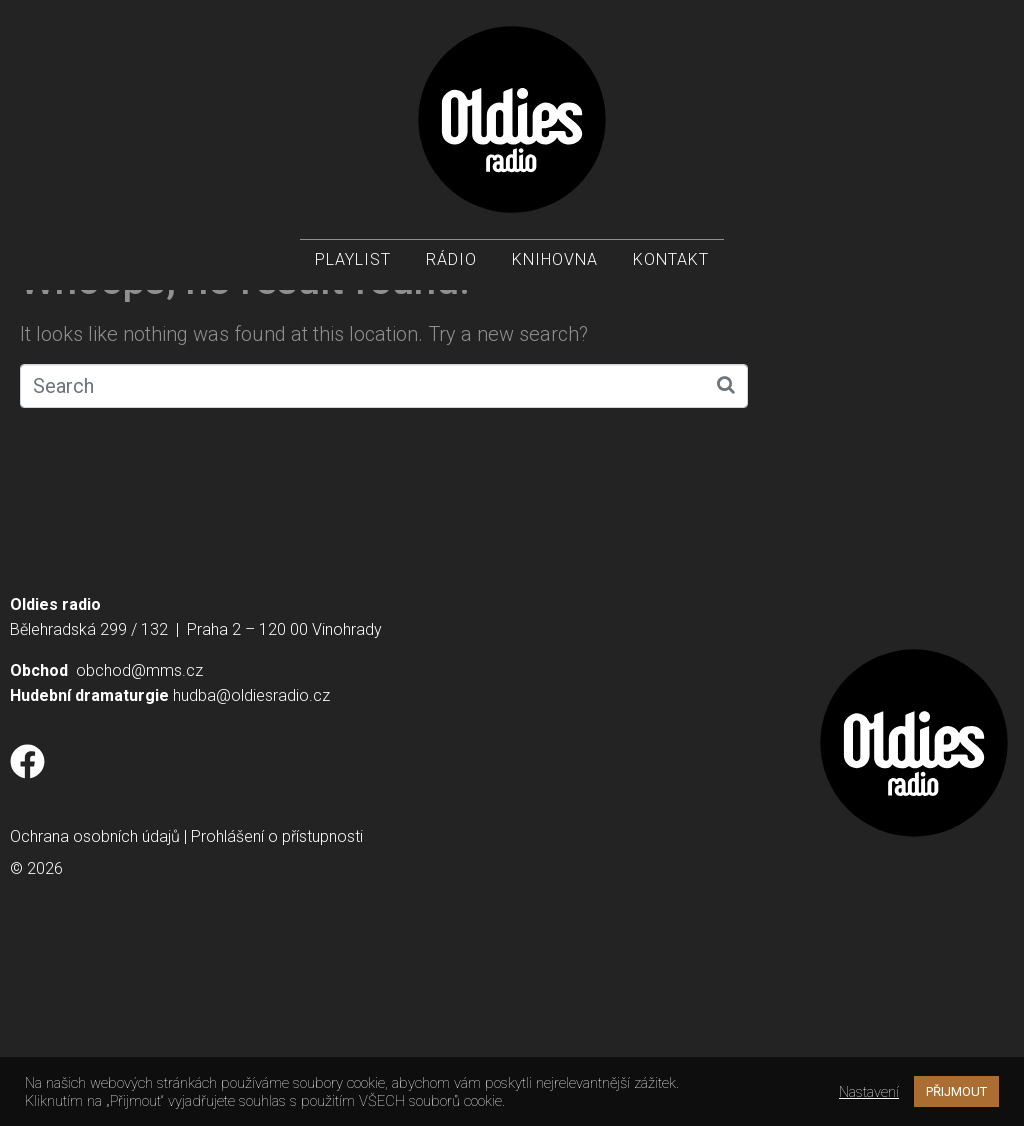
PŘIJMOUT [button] (956, 1091)
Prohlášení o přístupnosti (277, 1009)
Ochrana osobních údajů (95, 1009)
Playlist (353, 260)
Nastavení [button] (869, 1092)
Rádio (451, 260)
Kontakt (671, 260)
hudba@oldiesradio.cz (251, 868)
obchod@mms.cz (139, 843)
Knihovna (555, 260)
